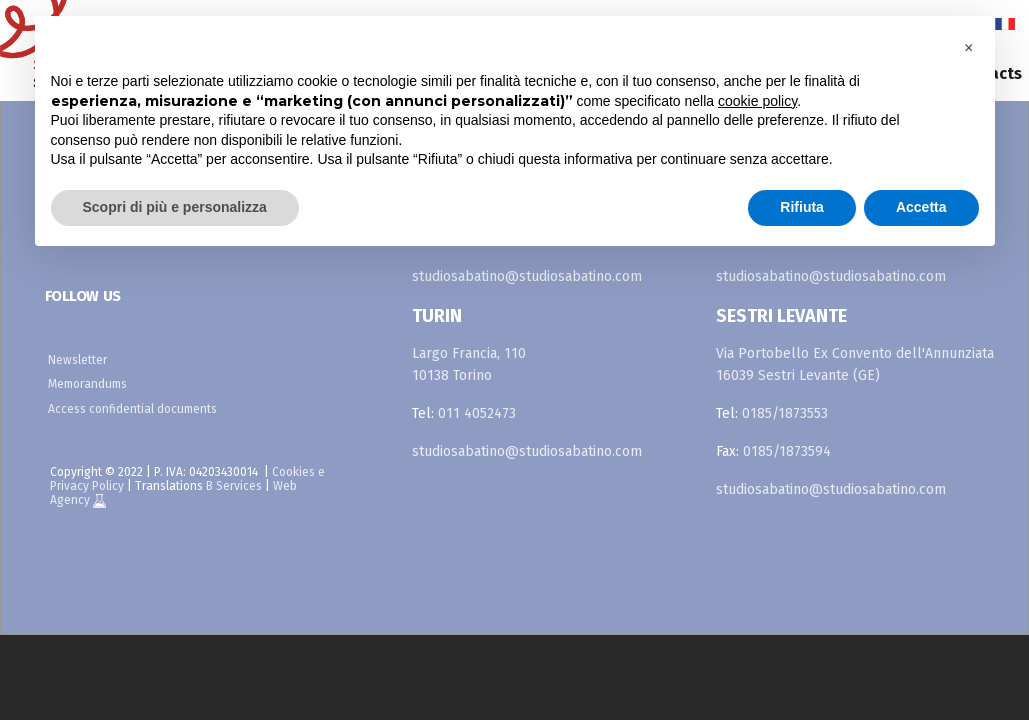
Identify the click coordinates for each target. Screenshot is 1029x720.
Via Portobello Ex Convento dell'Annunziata (855, 353)
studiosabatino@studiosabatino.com (527, 276)
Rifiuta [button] (802, 207)
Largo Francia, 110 (469, 353)
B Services (234, 486)
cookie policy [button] (757, 101)
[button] (969, 48)
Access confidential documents (132, 409)
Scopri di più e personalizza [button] (175, 207)
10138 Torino (452, 375)
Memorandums (87, 384)
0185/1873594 (787, 451)
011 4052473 (477, 413)
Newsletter (77, 360)
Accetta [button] (921, 207)
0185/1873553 (785, 413)
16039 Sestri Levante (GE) (798, 375)
